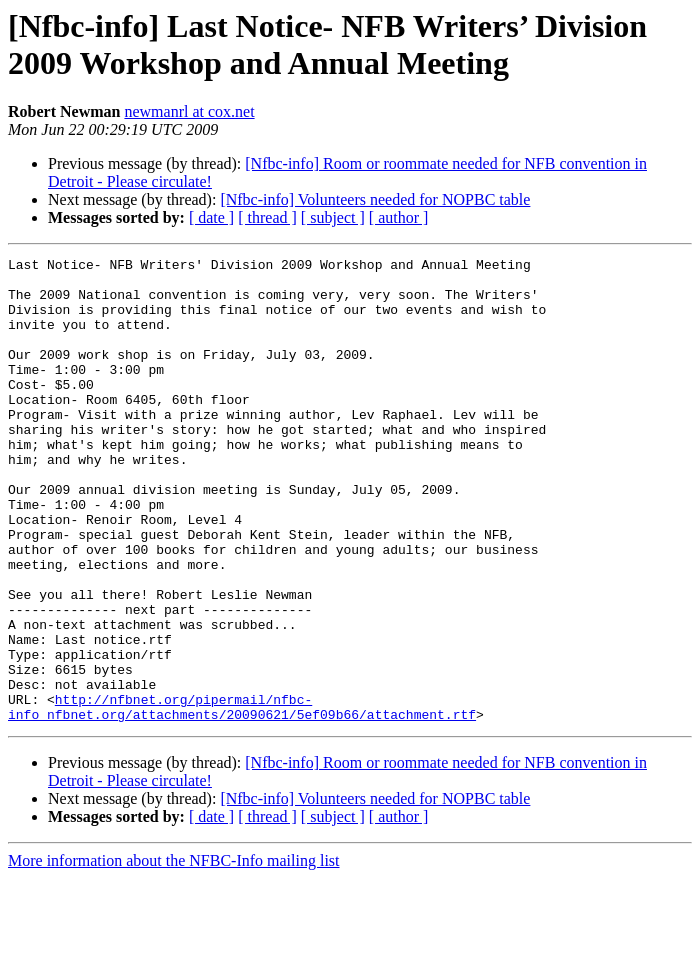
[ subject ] (333, 217)
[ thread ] (267, 217)
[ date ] (211, 217)
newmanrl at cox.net (189, 111)
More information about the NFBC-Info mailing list (174, 953)
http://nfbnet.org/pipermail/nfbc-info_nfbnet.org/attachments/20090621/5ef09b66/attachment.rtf (242, 798)
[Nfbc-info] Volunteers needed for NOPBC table (375, 199)
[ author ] (399, 217)
